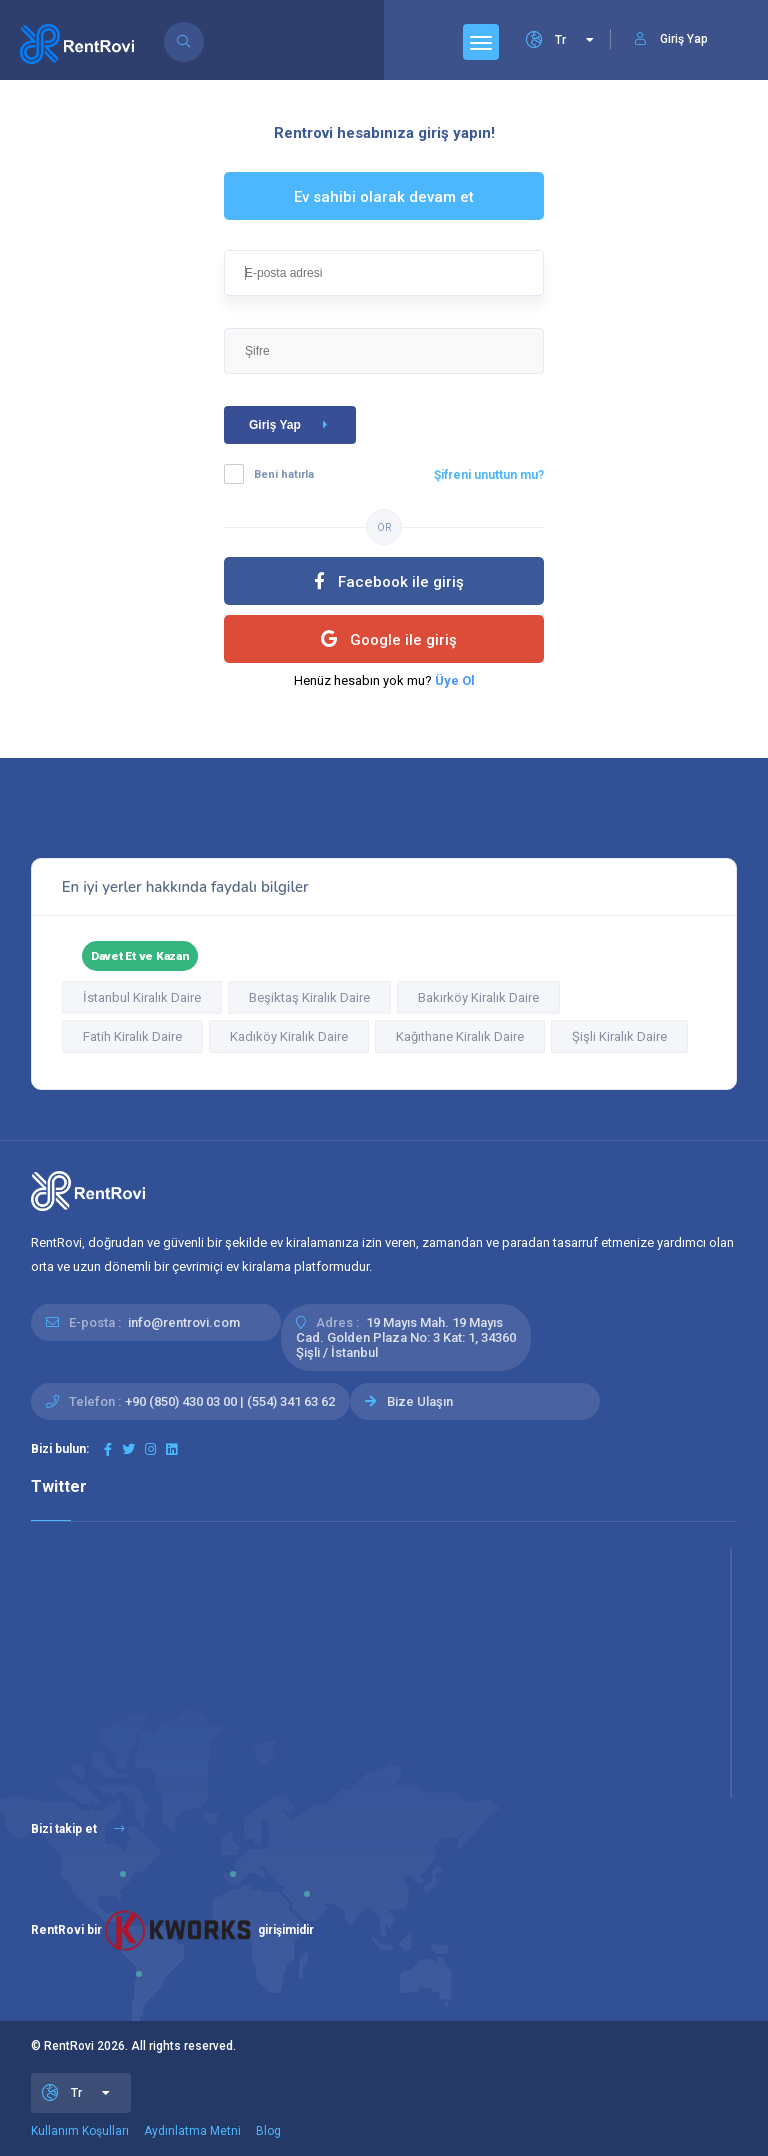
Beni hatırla (284, 474)
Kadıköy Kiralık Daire (289, 1036)
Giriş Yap (292, 425)
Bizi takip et (78, 1829)
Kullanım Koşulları (80, 2131)
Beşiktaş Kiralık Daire (309, 997)
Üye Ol (455, 680)
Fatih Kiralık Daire (132, 1036)
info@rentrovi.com (184, 1322)
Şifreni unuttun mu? (489, 475)
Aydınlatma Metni (192, 2131)
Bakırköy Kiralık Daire (478, 997)
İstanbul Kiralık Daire (142, 997)
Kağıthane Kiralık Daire (460, 1036)
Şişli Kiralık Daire (619, 1036)
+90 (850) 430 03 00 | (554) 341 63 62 (230, 1401)
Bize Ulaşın (420, 1401)
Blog (268, 2131)
